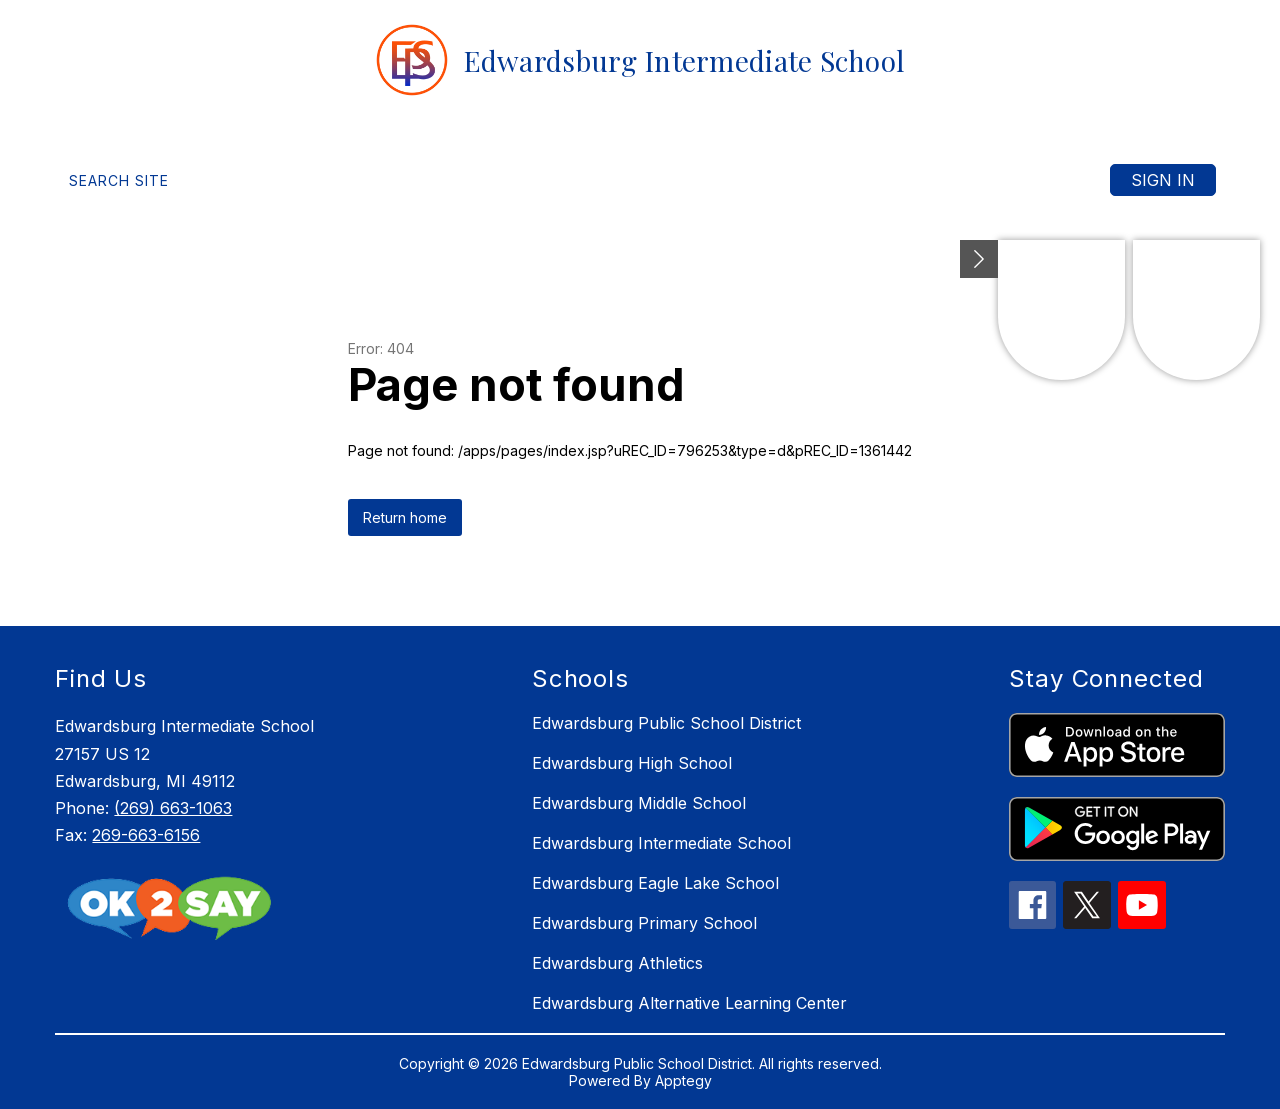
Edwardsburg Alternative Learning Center (689, 1003)
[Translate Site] (291, 180)
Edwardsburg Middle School (639, 803)
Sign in (1163, 180)
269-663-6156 (146, 835)
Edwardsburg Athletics (617, 963)
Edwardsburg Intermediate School (661, 843)
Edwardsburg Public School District (666, 723)
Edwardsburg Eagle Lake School (655, 883)
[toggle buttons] (979, 259)
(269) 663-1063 (173, 808)
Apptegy (683, 1080)
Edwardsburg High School (632, 763)
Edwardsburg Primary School (644, 923)
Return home (405, 517)
